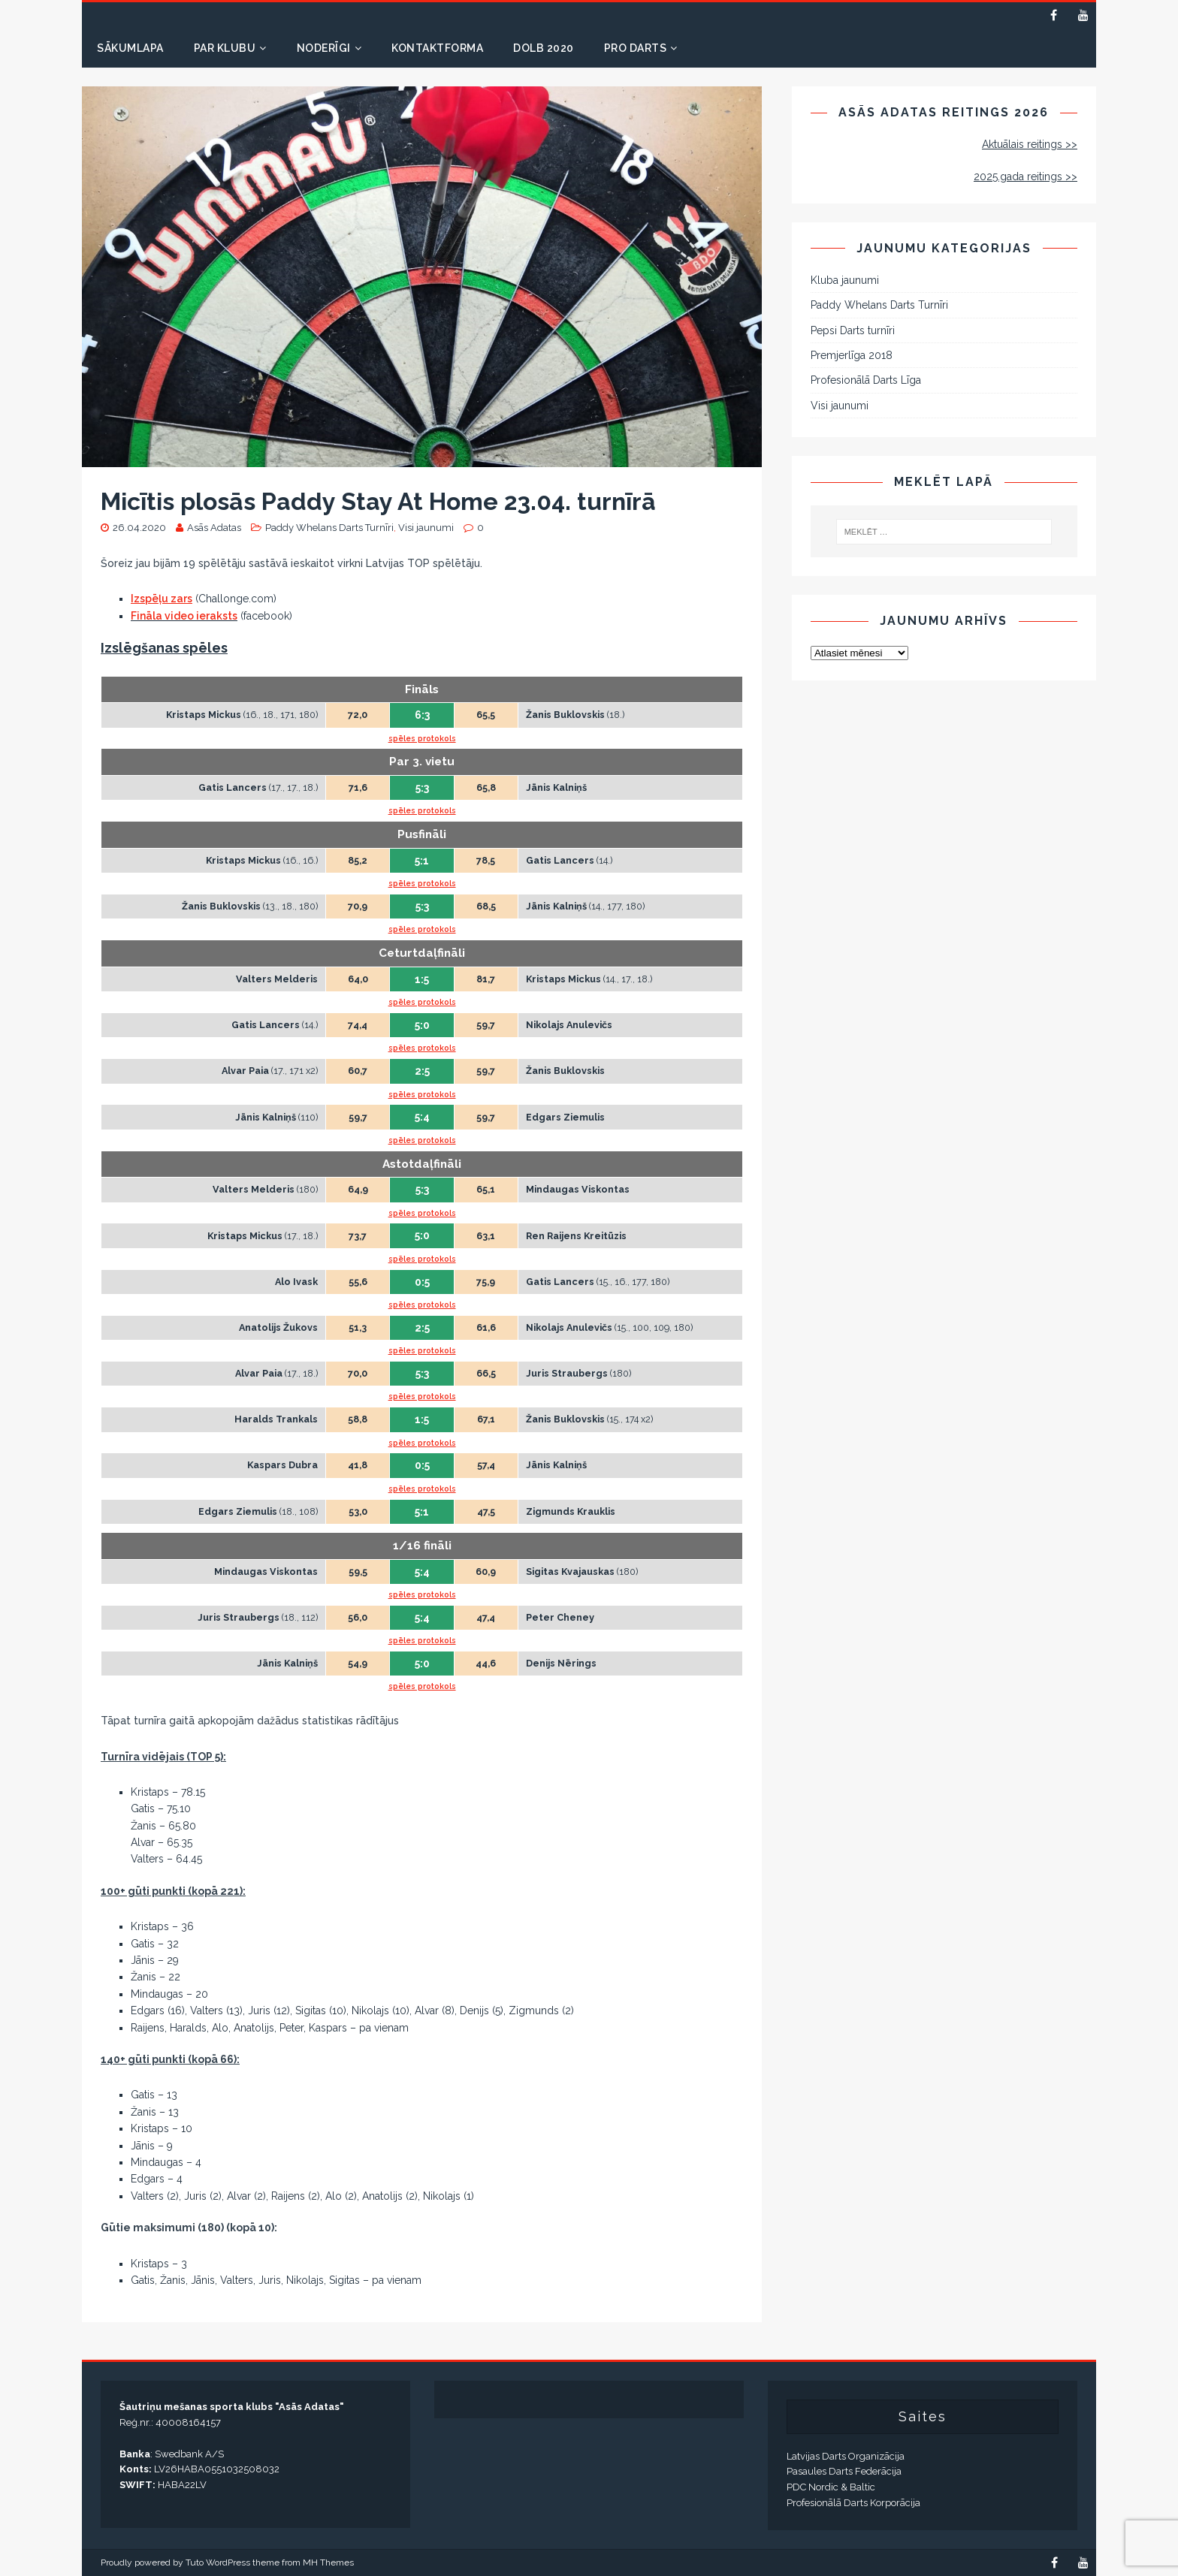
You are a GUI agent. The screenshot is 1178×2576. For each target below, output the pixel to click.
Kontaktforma (437, 48)
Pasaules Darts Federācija (844, 2471)
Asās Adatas (214, 527)
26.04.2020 (139, 527)
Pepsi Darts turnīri (853, 330)
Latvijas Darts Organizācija (846, 2456)
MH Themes (328, 2562)
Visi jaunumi (426, 527)
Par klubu (225, 48)
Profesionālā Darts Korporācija (853, 2502)
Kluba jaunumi (845, 280)
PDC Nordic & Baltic (831, 2487)
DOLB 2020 (543, 48)
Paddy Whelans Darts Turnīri (329, 527)
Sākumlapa (130, 48)
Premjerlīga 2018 (852, 355)
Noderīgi (324, 48)
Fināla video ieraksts (184, 616)
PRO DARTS (635, 48)
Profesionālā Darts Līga (866, 380)
